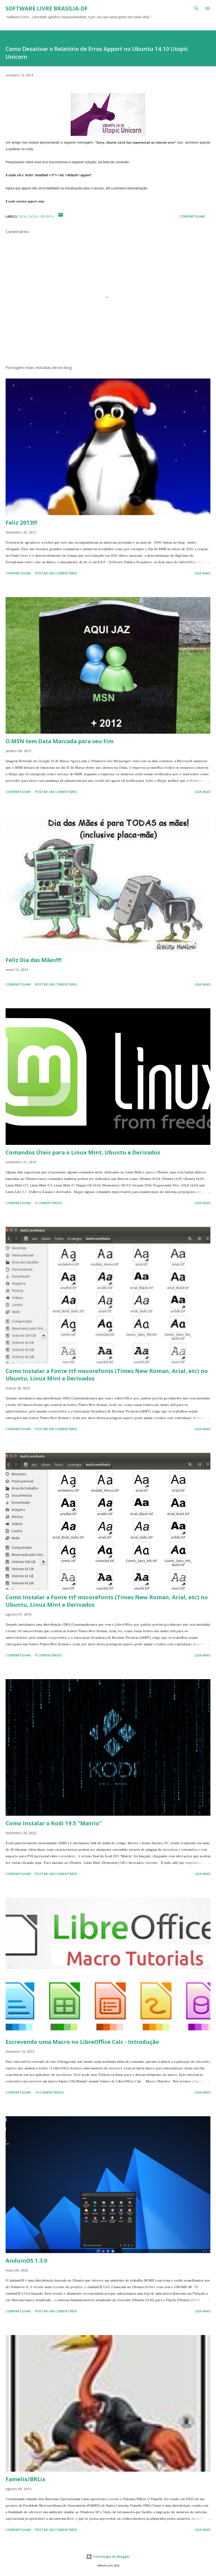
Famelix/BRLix (25, 2479)
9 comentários (48, 1203)
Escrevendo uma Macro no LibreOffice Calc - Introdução (82, 2041)
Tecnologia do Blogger (108, 2556)
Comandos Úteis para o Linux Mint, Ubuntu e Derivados (83, 1152)
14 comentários (49, 2092)
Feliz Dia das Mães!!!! (34, 960)
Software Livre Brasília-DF (47, 8)
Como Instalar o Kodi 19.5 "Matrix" (54, 1823)
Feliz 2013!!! (21, 522)
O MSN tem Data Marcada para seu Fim (60, 741)
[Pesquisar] (196, 8)
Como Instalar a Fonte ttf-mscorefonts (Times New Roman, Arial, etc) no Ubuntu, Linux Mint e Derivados (107, 1374)
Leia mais (202, 573)
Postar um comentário (56, 573)
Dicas (33, 216)
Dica (22, 216)
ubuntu (47, 216)
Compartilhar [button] (192, 216)
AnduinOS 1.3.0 (26, 2260)
